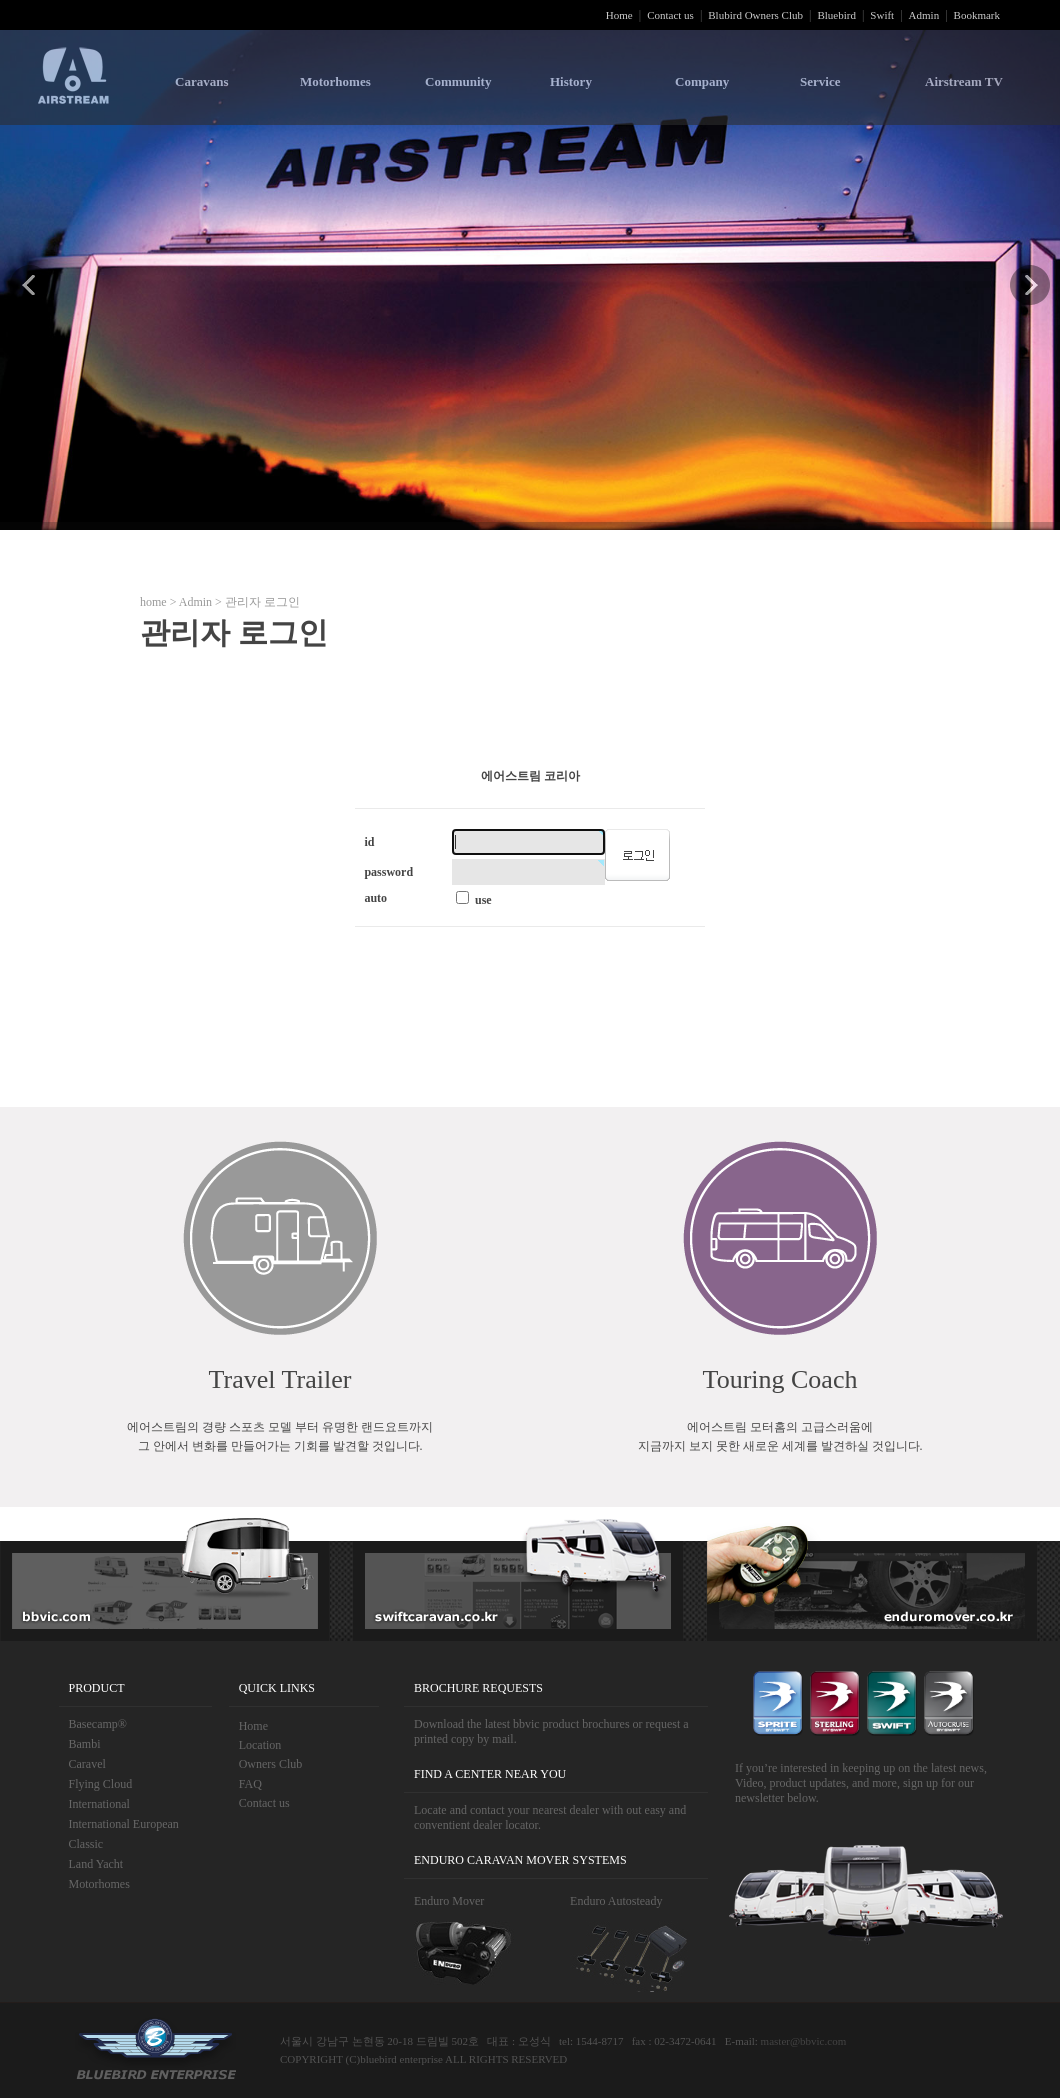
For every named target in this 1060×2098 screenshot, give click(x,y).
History (571, 81)
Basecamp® (98, 1724)
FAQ (250, 1784)
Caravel (87, 1764)
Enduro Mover (449, 1901)
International (99, 1804)
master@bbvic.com (804, 2041)
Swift (882, 15)
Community (458, 81)
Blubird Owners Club (755, 15)
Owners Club (271, 1764)
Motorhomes (335, 81)
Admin (924, 15)
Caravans (201, 81)
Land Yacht (96, 1864)
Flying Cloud (101, 1784)
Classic (86, 1844)
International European (124, 1824)
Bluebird (836, 15)
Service (820, 81)
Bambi (85, 1744)
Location (260, 1745)
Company (702, 81)
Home (619, 15)
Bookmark (977, 15)
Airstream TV (964, 81)
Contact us (670, 15)
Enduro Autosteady (616, 1901)
